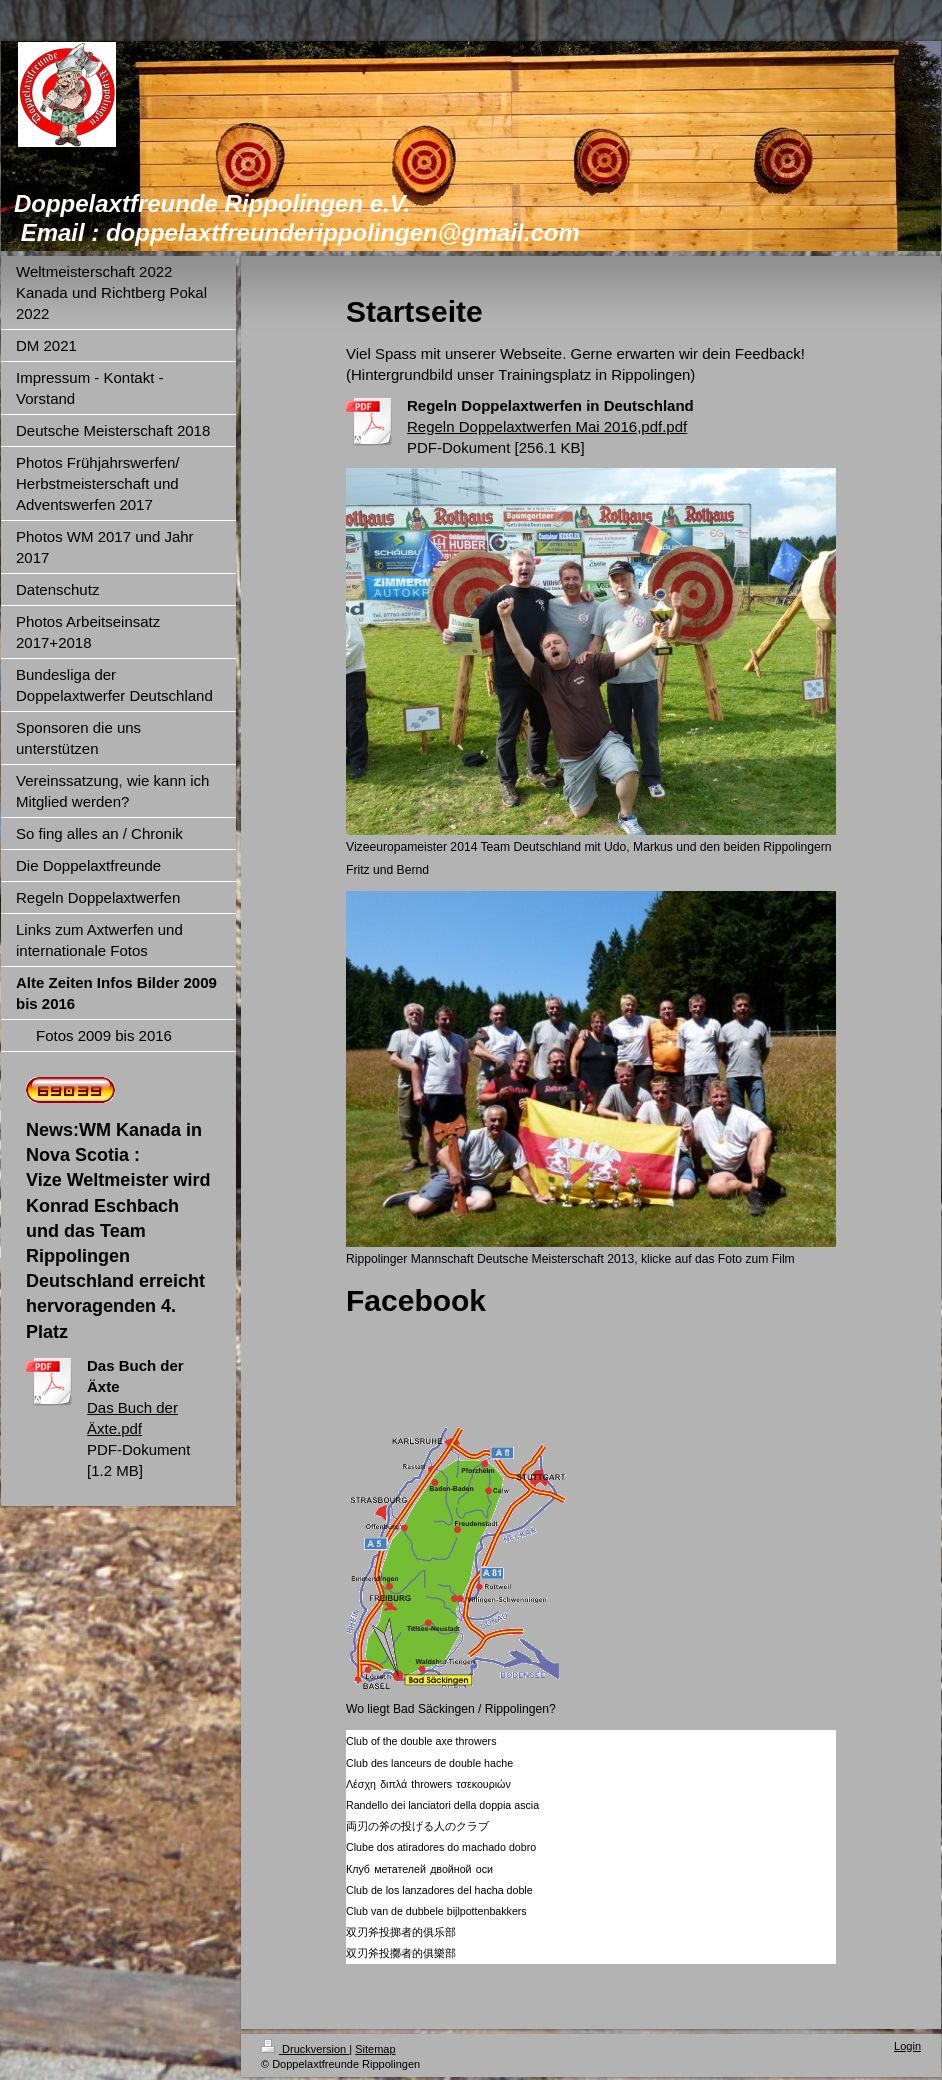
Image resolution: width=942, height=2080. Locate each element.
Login (907, 2046)
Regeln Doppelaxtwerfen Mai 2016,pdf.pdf (547, 426)
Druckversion (305, 2049)
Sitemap (375, 2049)
